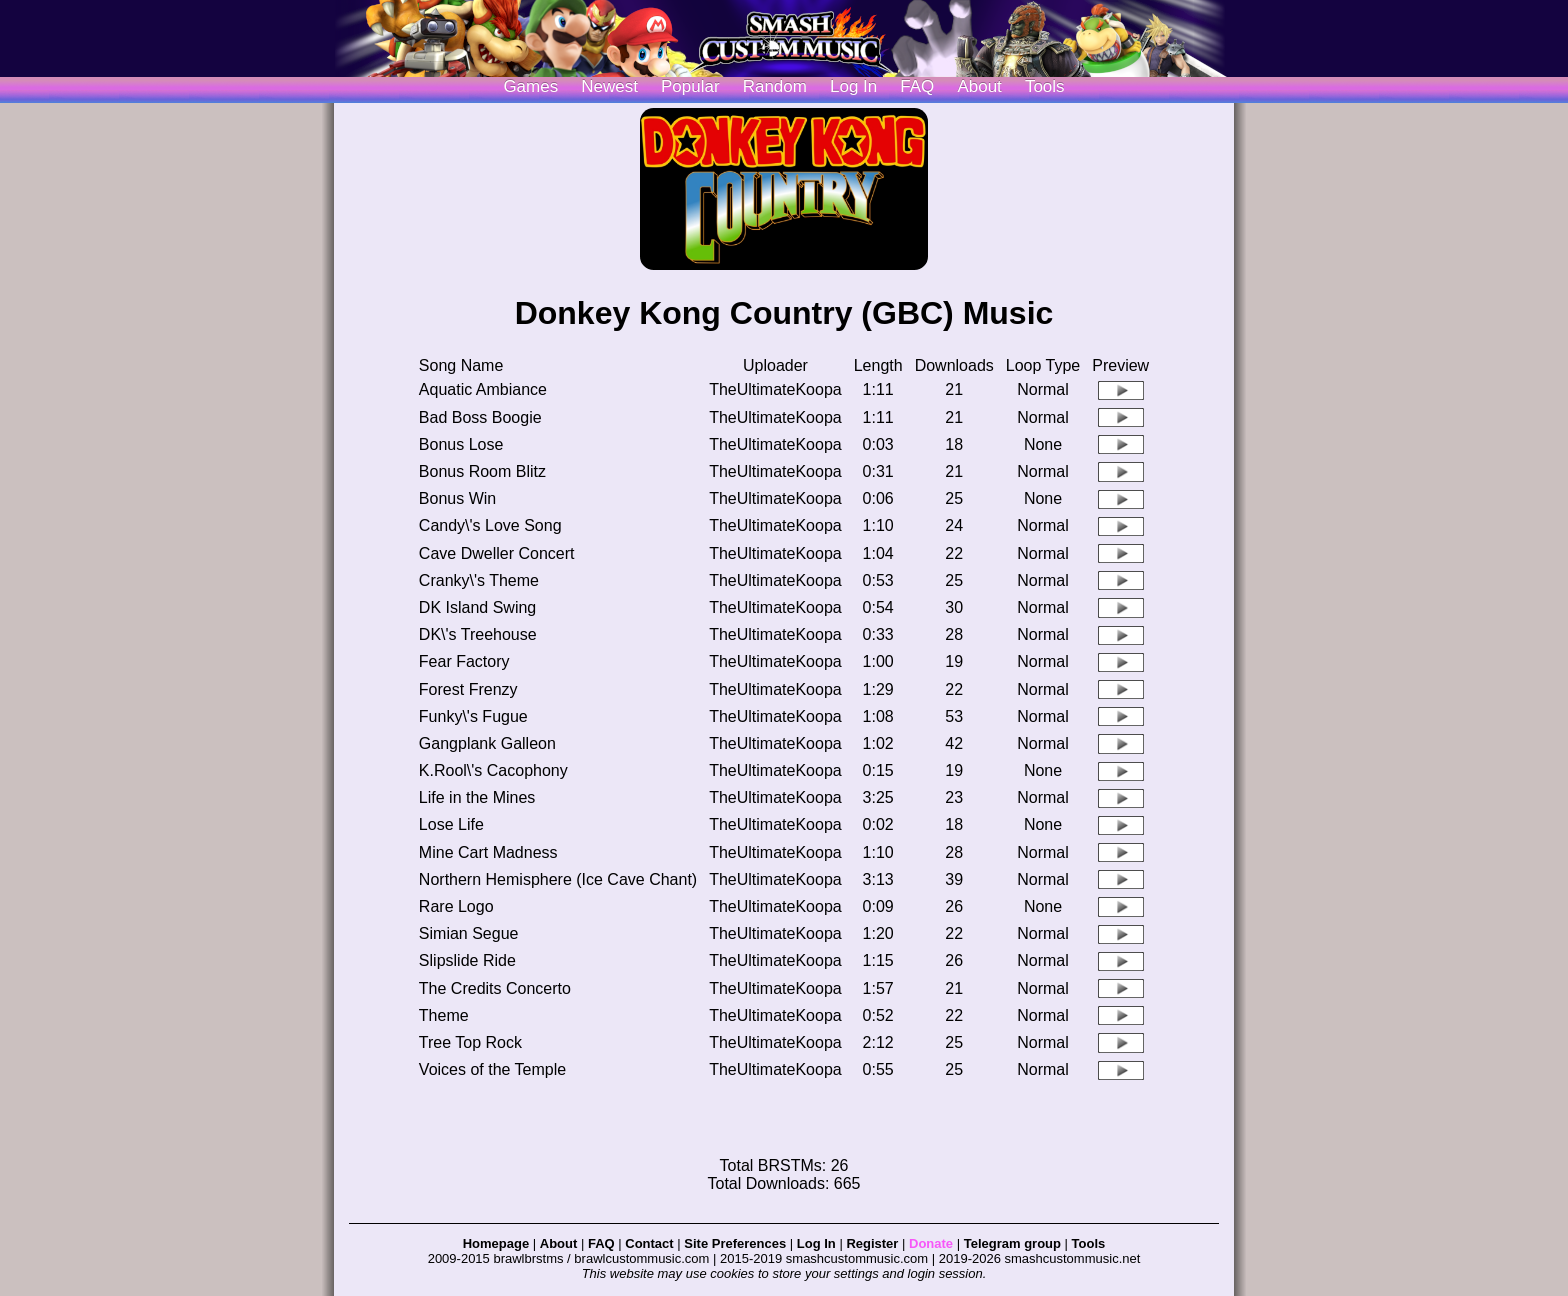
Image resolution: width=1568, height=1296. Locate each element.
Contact (649, 1243)
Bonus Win (457, 498)
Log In (816, 1243)
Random (775, 86)
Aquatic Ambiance (483, 389)
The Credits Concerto (495, 988)
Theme (444, 1015)
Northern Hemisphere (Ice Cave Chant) (558, 879)
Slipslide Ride (467, 960)
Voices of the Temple (492, 1069)
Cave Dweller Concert (497, 553)
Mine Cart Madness (488, 852)
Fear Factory (464, 661)
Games (530, 86)
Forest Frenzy (468, 689)
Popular (690, 86)
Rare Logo (456, 906)
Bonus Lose (461, 444)
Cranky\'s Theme (479, 580)
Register (872, 1243)
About (979, 86)
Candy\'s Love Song (490, 525)
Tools (1045, 86)
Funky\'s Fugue (473, 716)
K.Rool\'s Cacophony (493, 770)
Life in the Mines (477, 797)
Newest (609, 86)
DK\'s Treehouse (478, 634)
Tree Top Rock (470, 1042)
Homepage (496, 1243)
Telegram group (1012, 1243)
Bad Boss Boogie (480, 417)
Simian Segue (469, 933)
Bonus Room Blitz (482, 471)
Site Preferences (735, 1243)
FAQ (917, 86)
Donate (931, 1243)
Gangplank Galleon (487, 743)
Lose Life (451, 824)
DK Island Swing (477, 607)
